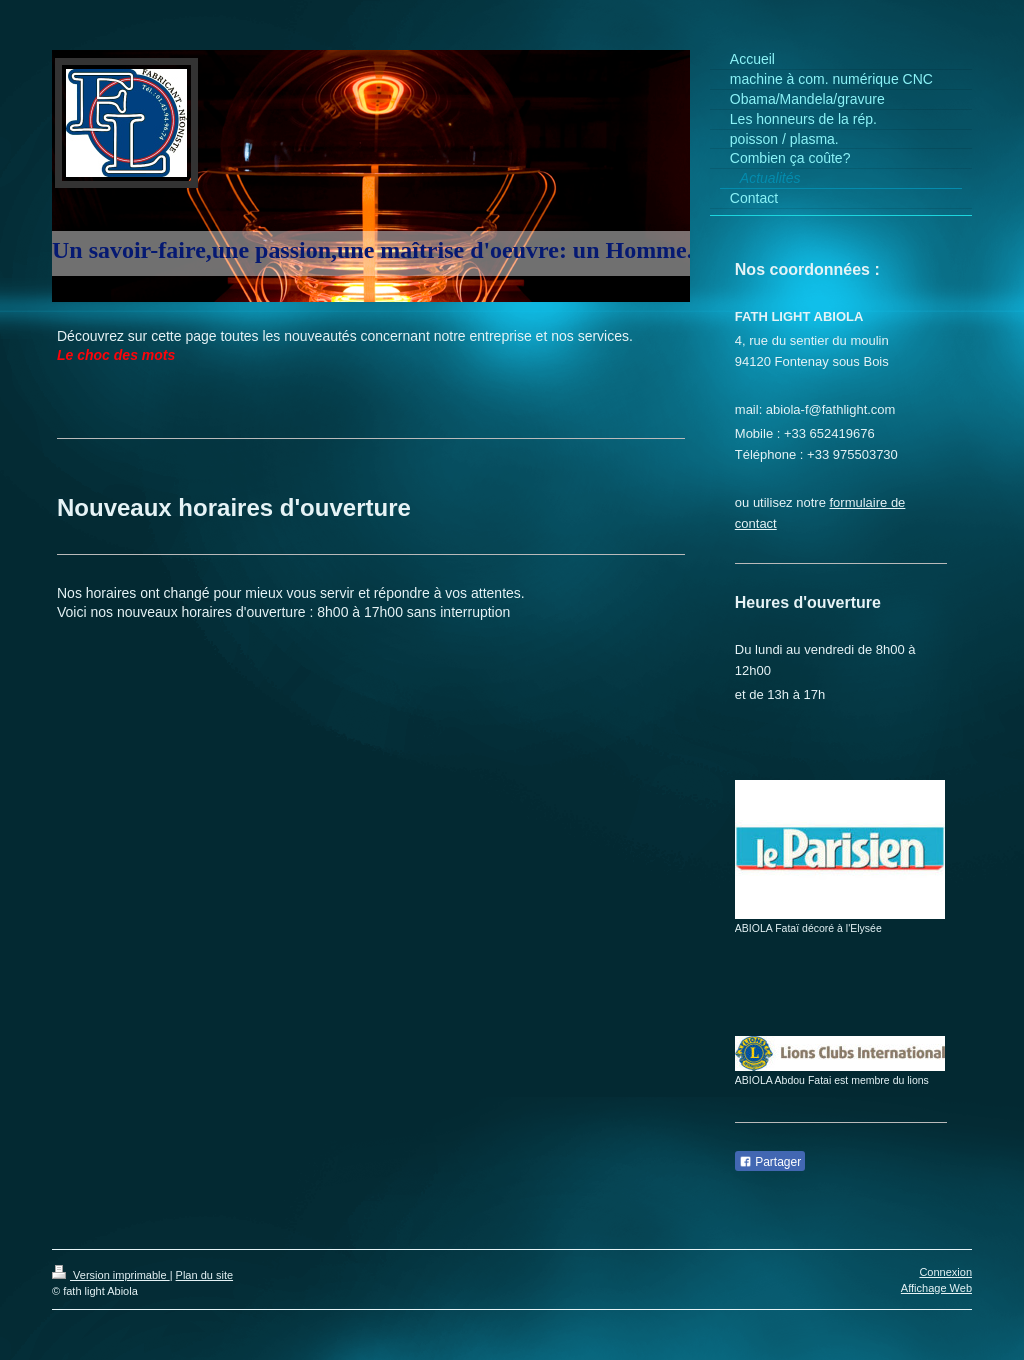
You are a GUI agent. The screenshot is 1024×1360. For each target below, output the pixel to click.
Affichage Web (936, 1288)
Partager (770, 1162)
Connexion (945, 1272)
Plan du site (204, 1275)
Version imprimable (111, 1275)
